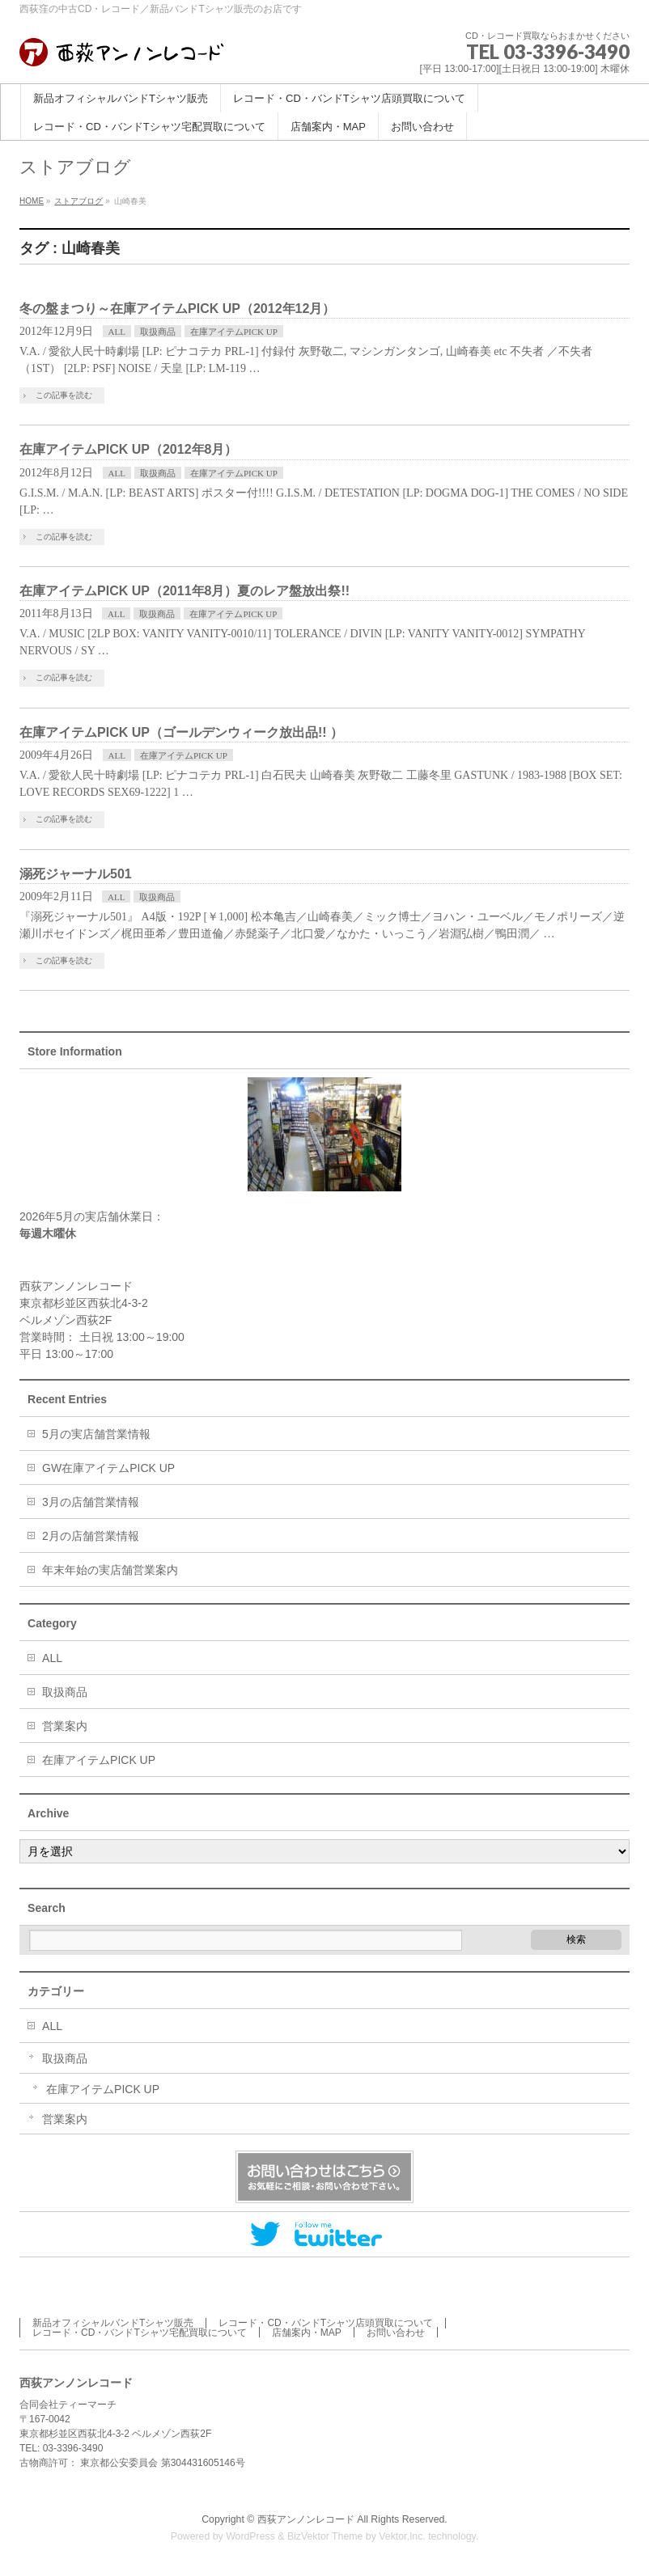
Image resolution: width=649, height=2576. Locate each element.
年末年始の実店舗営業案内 (110, 1568)
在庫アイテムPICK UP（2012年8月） (128, 449)
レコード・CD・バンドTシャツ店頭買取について (325, 2321)
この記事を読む (64, 395)
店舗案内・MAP (306, 2331)
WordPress (250, 2534)
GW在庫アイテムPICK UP (108, 1466)
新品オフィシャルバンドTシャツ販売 (112, 2321)
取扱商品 (158, 331)
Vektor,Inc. (402, 2534)
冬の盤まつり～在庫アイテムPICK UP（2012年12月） (177, 308)
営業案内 (64, 1724)
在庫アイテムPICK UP (234, 331)
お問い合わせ (396, 2331)
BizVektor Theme (325, 2534)
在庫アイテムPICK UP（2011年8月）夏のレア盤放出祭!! (184, 591)
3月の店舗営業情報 (90, 1500)
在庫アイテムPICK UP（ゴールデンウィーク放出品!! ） (181, 732)
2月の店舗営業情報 (90, 1534)
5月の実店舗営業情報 (96, 1432)
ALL (116, 331)
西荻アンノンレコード (305, 2517)
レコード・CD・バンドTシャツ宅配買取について (139, 2331)
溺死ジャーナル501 (75, 874)
